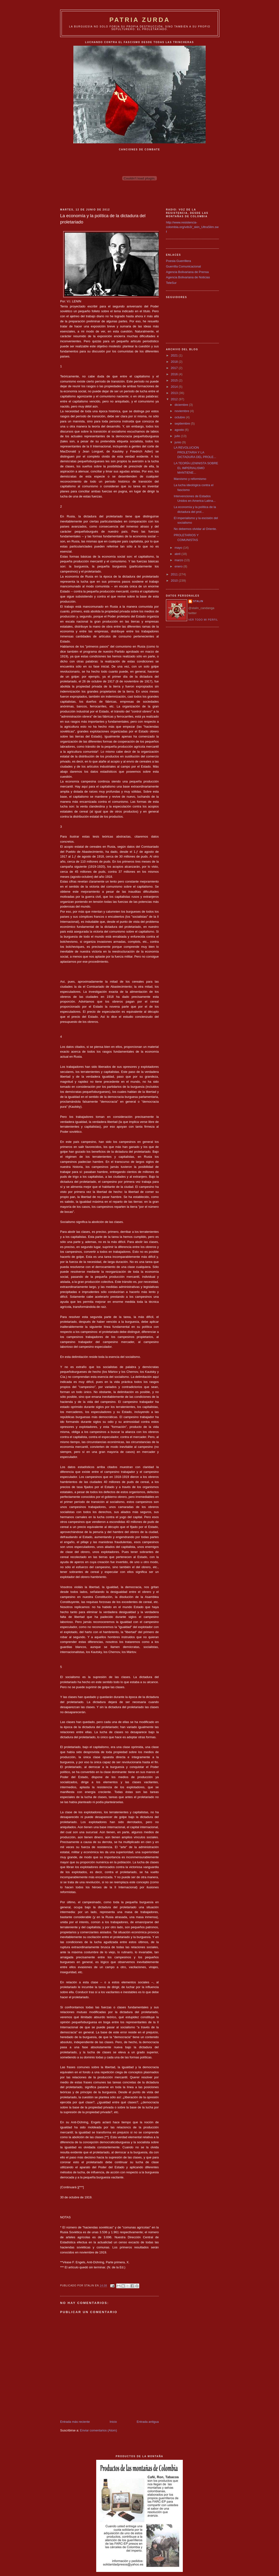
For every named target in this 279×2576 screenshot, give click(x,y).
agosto (180, 430)
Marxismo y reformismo (190, 479)
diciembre (182, 405)
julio (178, 436)
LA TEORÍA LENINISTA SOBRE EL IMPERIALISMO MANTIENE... (196, 467)
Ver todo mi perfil (203, 619)
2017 (175, 368)
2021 (175, 355)
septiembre (183, 423)
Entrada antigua (148, 2421)
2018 (175, 361)
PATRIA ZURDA (139, 19)
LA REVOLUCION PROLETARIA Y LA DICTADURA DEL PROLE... (195, 452)
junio (178, 442)
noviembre (182, 411)
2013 (175, 393)
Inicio (113, 2421)
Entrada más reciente (75, 2421)
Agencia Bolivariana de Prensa (187, 272)
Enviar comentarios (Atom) (98, 2430)
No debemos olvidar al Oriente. (195, 529)
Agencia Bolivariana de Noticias (188, 277)
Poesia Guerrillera (178, 261)
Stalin (198, 601)
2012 (175, 399)
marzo (179, 560)
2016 (175, 374)
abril (178, 554)
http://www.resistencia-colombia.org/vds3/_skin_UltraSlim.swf (192, 227)
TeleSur (171, 283)
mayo (179, 547)
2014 (175, 386)
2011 (175, 574)
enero (179, 566)
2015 (175, 380)
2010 (175, 580)
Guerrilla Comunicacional (183, 266)
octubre (180, 417)
